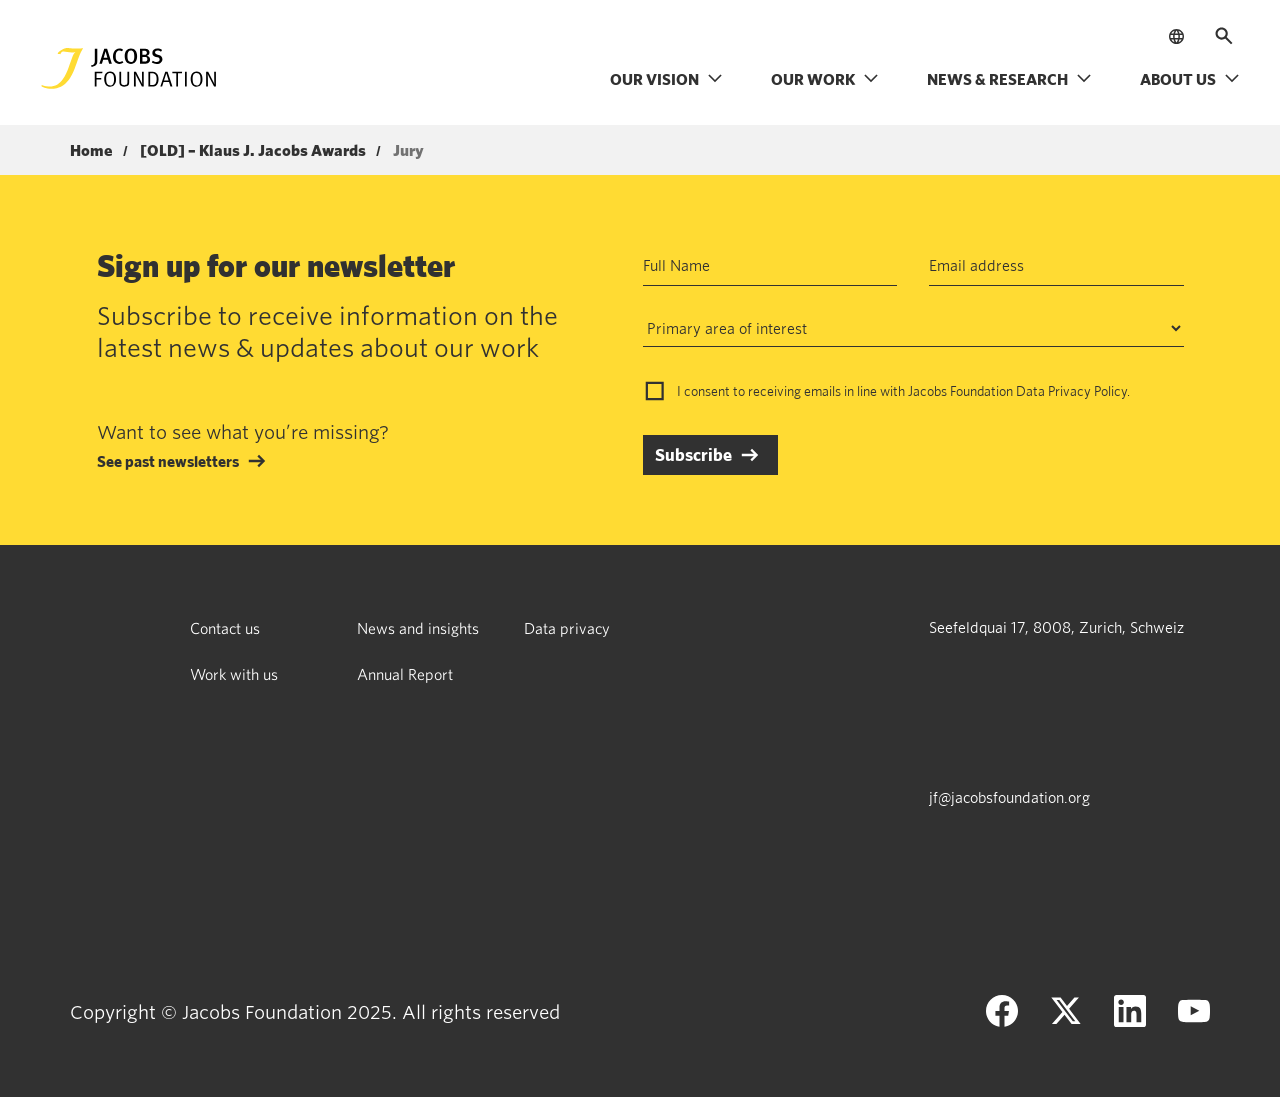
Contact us (225, 628)
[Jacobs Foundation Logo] (129, 68)
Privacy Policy (1087, 391)
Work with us (234, 674)
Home (91, 151)
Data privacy (567, 628)
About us (1190, 79)
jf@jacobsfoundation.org (1009, 797)
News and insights (418, 628)
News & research (1009, 79)
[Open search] (1224, 36)
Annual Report (405, 674)
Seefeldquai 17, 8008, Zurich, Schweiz (1056, 627)
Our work (825, 79)
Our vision (666, 79)
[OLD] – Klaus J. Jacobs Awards (253, 151)
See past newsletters (168, 461)
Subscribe (693, 454)
